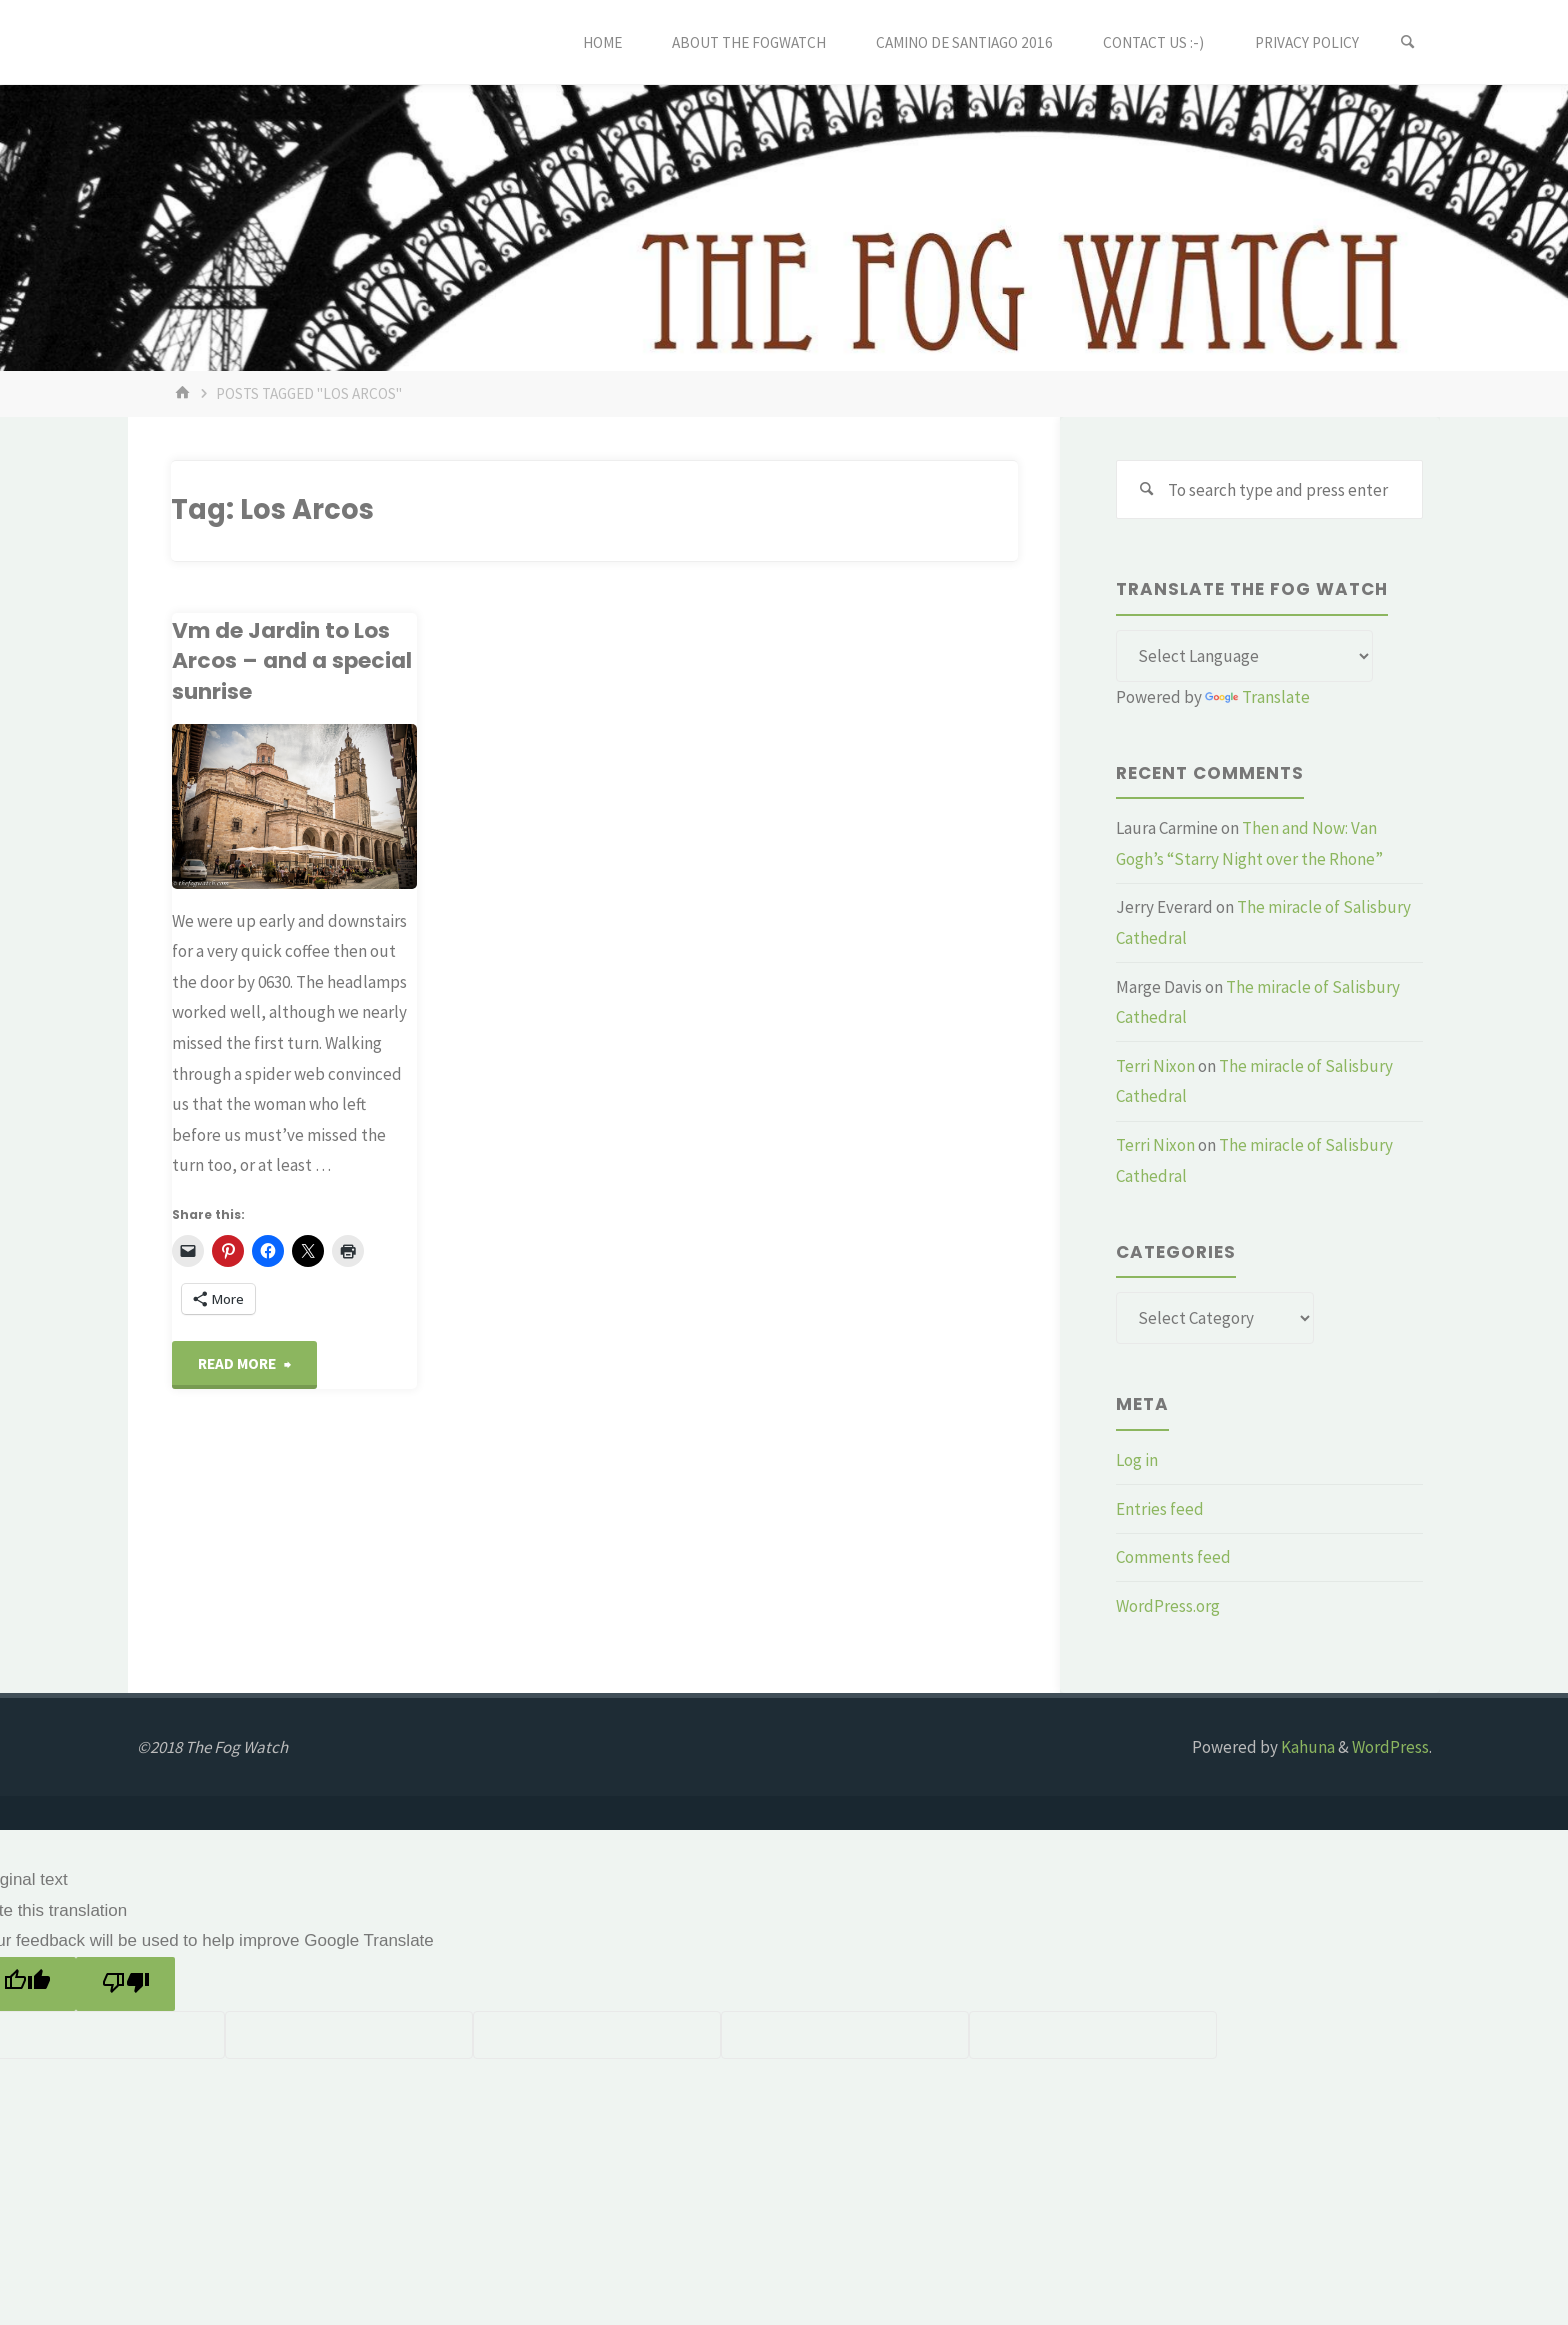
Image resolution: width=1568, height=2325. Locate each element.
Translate (1257, 697)
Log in (1137, 1460)
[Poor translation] (125, 1984)
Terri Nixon (1155, 1066)
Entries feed (1160, 1509)
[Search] (1408, 42)
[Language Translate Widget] (1244, 656)
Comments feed (1173, 1557)
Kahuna (1306, 1747)
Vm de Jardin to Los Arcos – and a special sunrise (292, 661)
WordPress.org (1168, 1606)
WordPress (1390, 1747)
